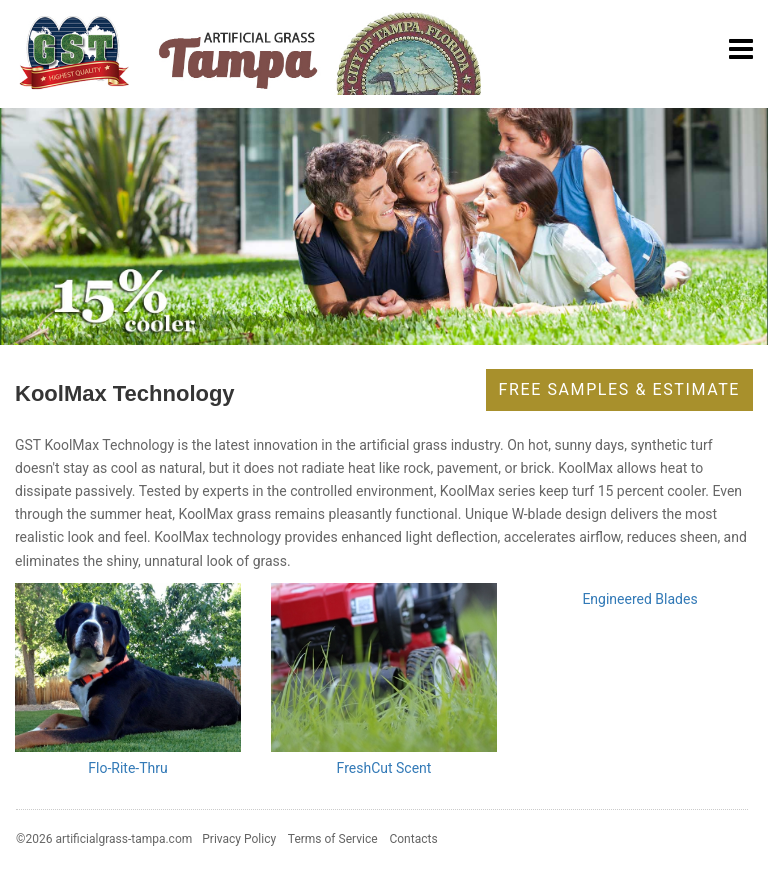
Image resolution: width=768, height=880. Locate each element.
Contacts (413, 839)
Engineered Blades (639, 599)
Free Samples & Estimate (619, 389)
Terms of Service (333, 839)
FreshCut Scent (384, 768)
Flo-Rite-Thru (127, 768)
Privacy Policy (239, 839)
